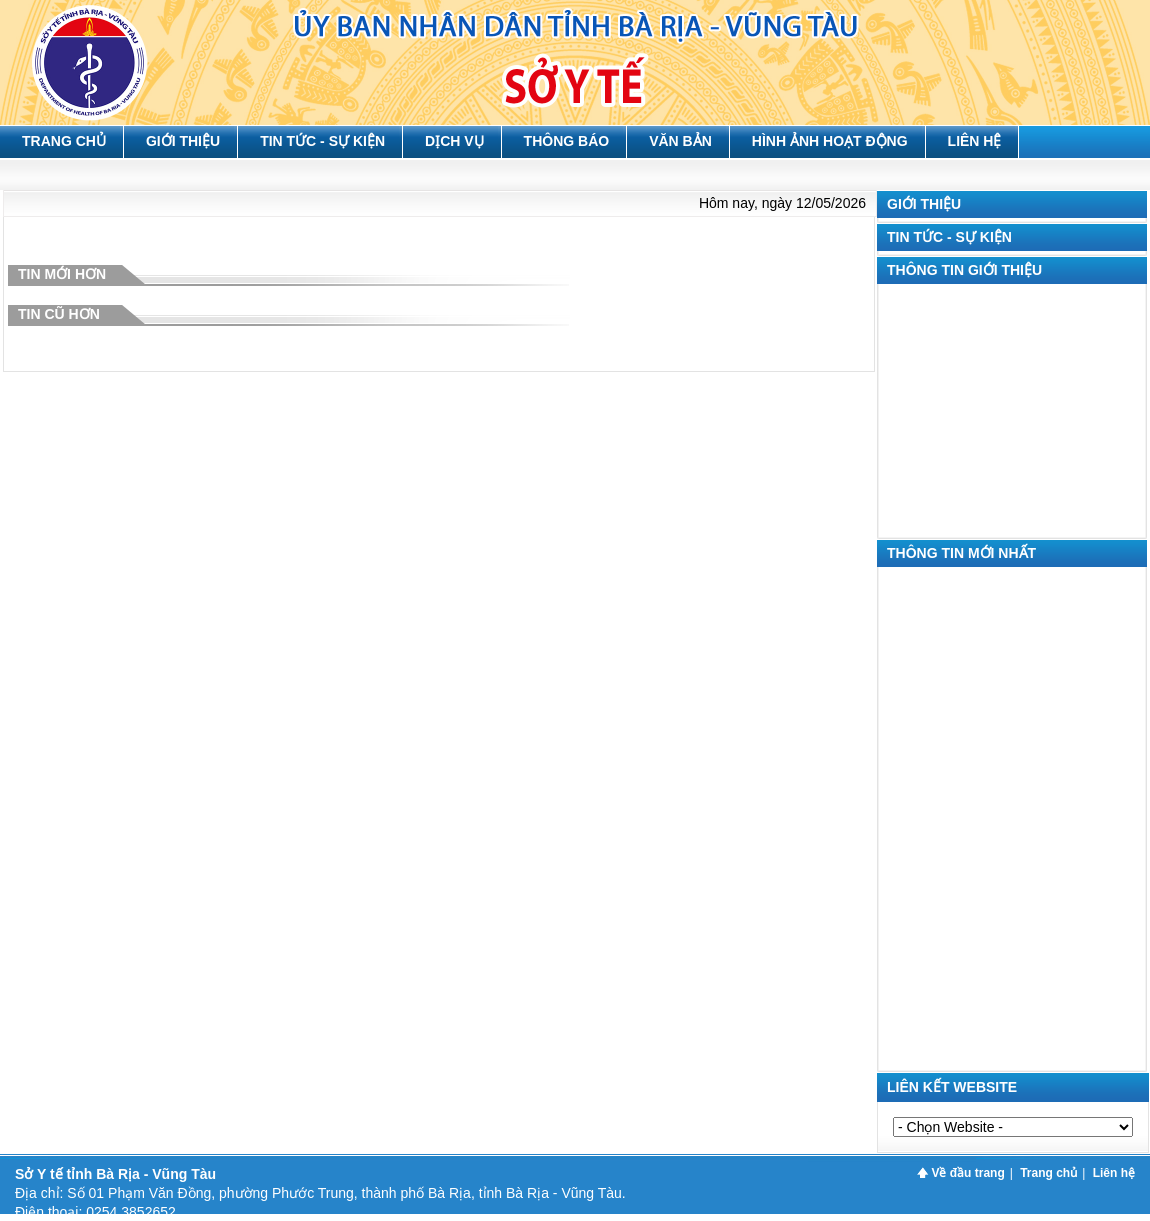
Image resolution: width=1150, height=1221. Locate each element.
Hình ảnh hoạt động (830, 141)
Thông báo (567, 141)
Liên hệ (975, 141)
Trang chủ (64, 141)
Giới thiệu (183, 141)
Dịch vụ (454, 141)
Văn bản (680, 141)
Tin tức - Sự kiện (322, 141)
